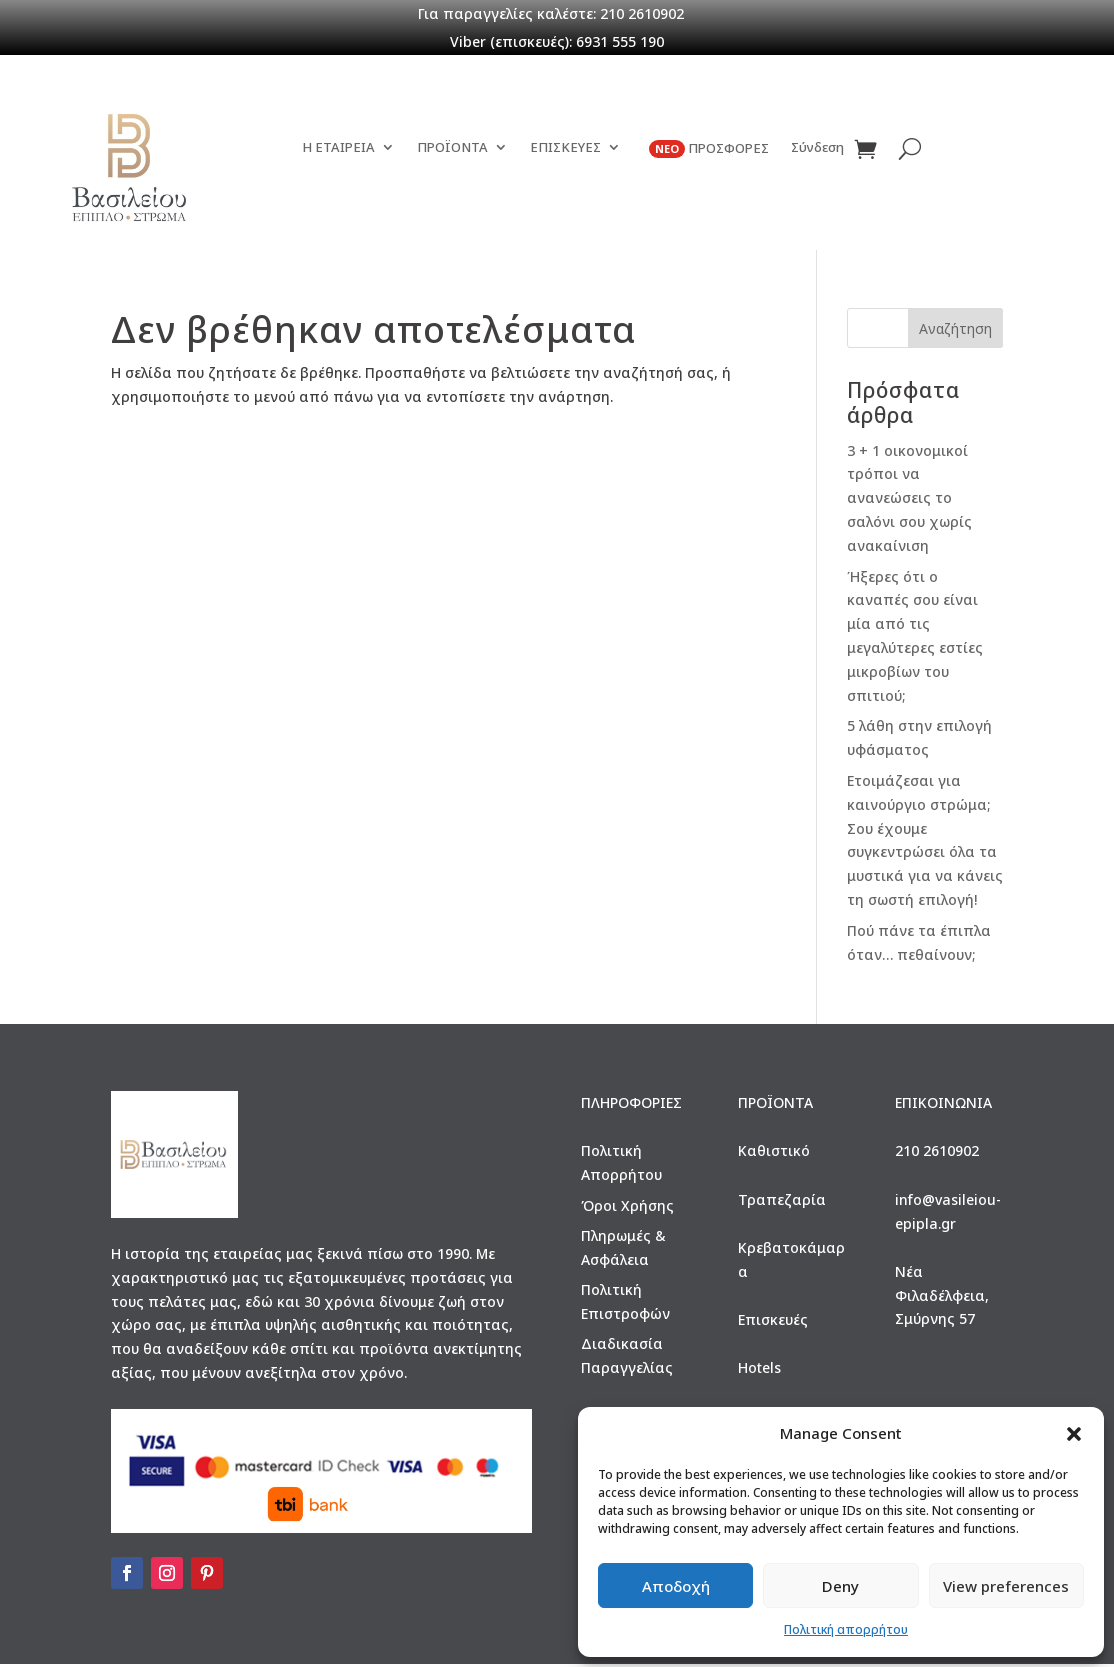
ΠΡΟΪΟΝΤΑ (452, 176)
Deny (840, 1586)
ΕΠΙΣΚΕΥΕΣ (565, 176)
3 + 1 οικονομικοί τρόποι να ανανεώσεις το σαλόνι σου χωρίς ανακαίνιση (909, 501)
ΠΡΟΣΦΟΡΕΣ (709, 177)
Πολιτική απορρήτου (846, 1629)
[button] (1074, 1434)
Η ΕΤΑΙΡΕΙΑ (338, 176)
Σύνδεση (817, 176)
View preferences (1006, 1586)
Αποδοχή (676, 1586)
